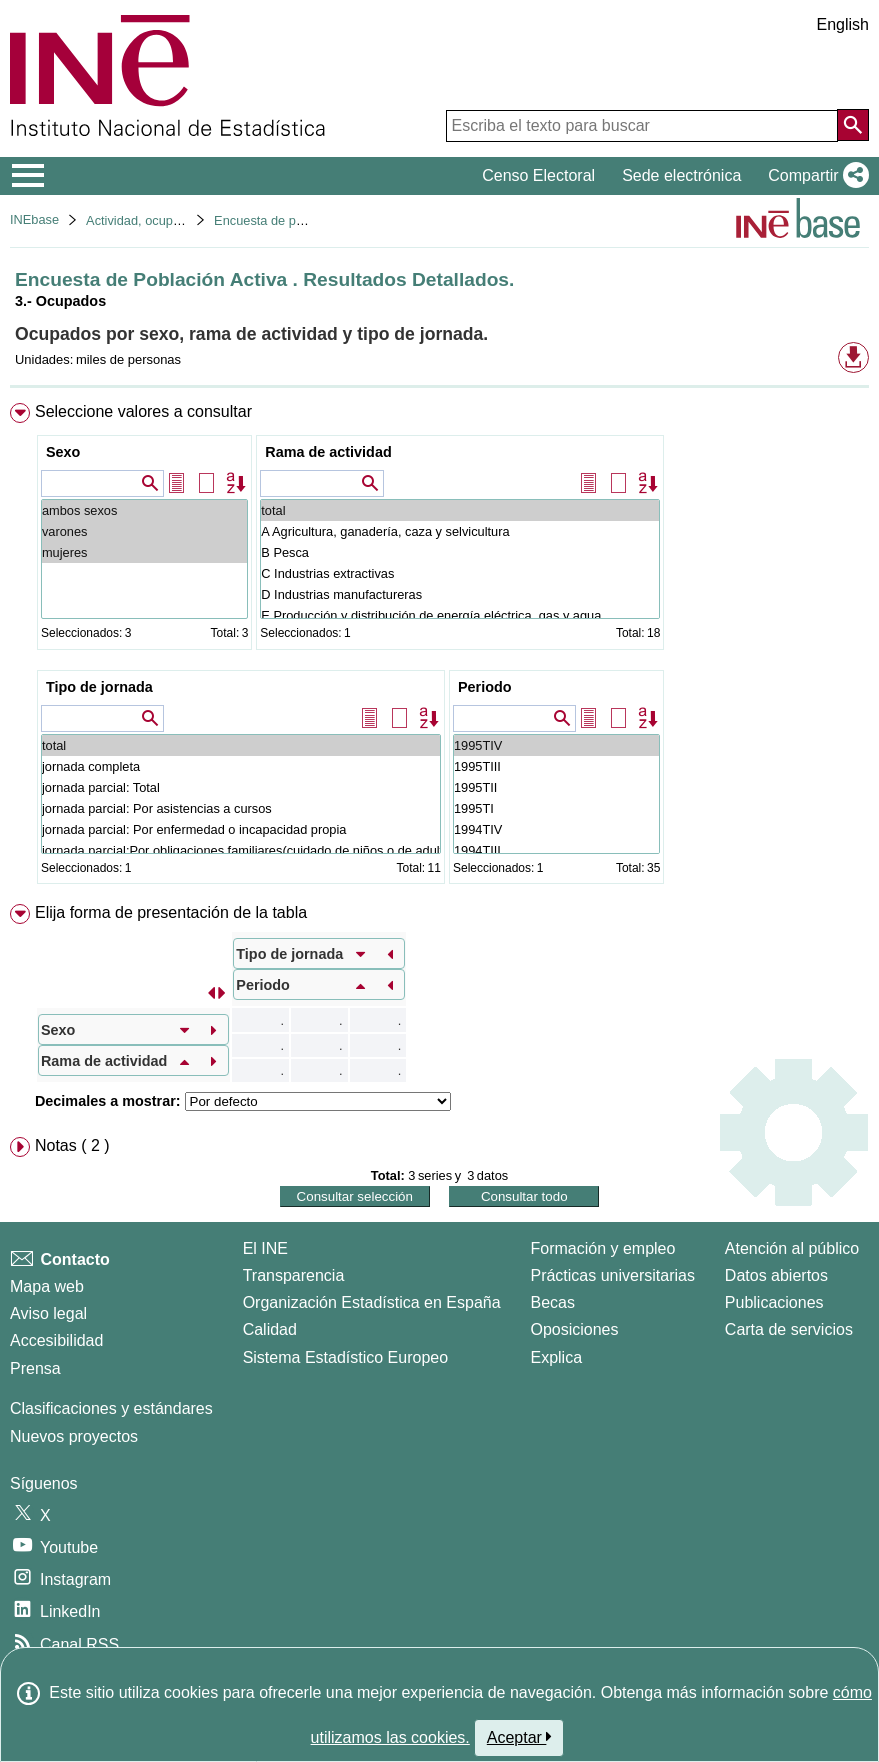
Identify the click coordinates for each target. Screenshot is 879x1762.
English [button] (843, 24)
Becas (552, 1302)
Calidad (270, 1329)
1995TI (556, 808)
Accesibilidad (56, 1340)
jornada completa (241, 766)
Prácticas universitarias (612, 1275)
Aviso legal (48, 1313)
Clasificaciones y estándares (111, 1408)
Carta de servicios (789, 1329)
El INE (265, 1248)
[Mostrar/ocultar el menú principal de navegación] (28, 176)
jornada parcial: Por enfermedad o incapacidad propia (241, 829)
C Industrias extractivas (460, 573)
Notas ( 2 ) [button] (72, 1145)
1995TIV (556, 745)
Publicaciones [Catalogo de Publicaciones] (774, 1302)
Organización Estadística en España (372, 1302)
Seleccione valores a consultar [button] (143, 411)
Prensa (35, 1368)
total (460, 510)
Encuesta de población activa (297, 220)
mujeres (144, 552)
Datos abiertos (776, 1275)
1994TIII (556, 850)
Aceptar (519, 1737)
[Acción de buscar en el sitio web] (853, 125)
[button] (814, 176)
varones (144, 531)
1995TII (556, 787)
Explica (556, 1357)
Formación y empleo (602, 1248)
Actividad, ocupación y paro (164, 220)
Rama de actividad (328, 452)
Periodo (485, 687)
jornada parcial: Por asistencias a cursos (241, 808)
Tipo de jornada (99, 687)
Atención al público (792, 1248)
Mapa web (47, 1286)
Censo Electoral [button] (538, 175)
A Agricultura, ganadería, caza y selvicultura (460, 531)
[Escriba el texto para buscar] (642, 126)
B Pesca (460, 552)
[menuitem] (439, 648)
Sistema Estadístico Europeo (345, 1357)
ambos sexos (144, 510)
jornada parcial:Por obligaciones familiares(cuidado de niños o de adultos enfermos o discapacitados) (241, 850)
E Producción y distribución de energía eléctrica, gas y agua (460, 615)
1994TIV (556, 829)
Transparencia (294, 1275)
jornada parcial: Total (241, 787)
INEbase (34, 219)
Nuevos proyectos (74, 1436)
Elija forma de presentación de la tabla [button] (171, 912)
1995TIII (556, 766)
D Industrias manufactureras (460, 594)
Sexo (63, 452)
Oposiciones (574, 1329)
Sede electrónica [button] (681, 175)
